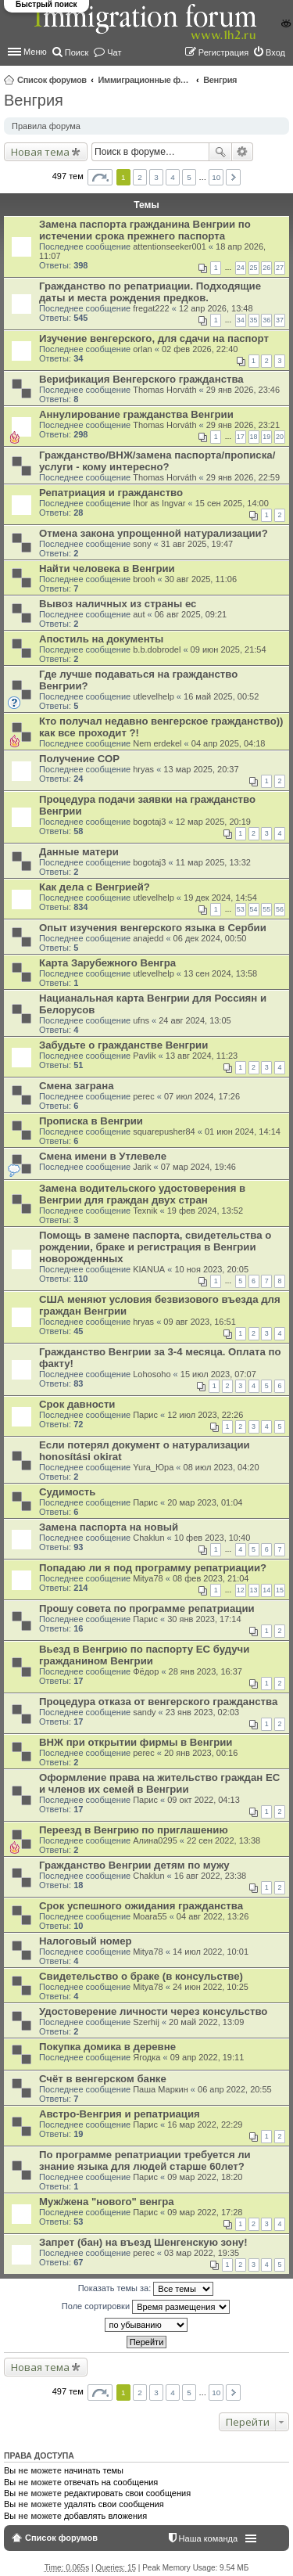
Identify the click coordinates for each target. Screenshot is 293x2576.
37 (280, 320)
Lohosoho (151, 1374)
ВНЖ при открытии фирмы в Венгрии (135, 1742)
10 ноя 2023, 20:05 (211, 1269)
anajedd (148, 938)
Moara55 (149, 1916)
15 (280, 1590)
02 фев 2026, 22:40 (200, 349)
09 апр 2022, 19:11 (207, 2057)
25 (254, 268)
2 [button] (140, 177)
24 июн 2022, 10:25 (210, 1986)
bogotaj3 (149, 821)
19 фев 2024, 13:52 (205, 1210)
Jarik (142, 1166)
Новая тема (40, 152)
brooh (144, 579)
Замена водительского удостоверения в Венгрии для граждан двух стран (142, 1194)
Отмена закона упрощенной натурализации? (153, 533)
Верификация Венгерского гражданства (141, 379)
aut (139, 614)
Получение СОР (79, 759)
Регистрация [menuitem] (223, 52)
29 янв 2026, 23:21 (243, 425)
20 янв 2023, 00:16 (201, 1753)
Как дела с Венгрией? (94, 887)
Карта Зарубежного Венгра (107, 963)
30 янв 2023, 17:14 (204, 1619)
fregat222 (151, 308)
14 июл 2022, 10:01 (210, 1951)
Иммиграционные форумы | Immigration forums (144, 80)
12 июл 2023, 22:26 (205, 1414)
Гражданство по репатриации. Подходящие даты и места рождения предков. (150, 292)
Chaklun (148, 1537)
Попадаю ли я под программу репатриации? (152, 1568)
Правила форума (46, 126)
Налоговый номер (85, 1941)
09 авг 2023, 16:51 (199, 1321)
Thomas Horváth (164, 389)
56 (280, 909)
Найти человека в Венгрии (107, 568)
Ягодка (146, 2057)
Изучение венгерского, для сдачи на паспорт (154, 338)
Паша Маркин (160, 2089)
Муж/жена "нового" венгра (106, 2201)
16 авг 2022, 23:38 (210, 1875)
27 (280, 268)
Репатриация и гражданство (111, 492)
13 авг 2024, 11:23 (202, 1055)
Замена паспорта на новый (108, 1527)
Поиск (220, 151)
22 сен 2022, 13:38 (223, 1840)
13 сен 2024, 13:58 (220, 973)
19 (266, 437)
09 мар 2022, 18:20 (204, 2177)
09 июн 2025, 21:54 (228, 649)
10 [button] (216, 177)
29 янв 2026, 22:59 (243, 477)
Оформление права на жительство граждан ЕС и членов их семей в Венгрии (159, 1783)
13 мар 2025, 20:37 (200, 769)
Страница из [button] (100, 177)
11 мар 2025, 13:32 (213, 862)
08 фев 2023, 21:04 (210, 1578)
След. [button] (233, 177)
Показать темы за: (146, 2289)
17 (241, 437)
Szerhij (146, 2022)
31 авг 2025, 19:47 (197, 544)
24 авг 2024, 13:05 (194, 1020)
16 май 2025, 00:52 (221, 696)
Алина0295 (155, 1840)
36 (266, 320)
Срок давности (77, 1404)
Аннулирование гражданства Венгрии (136, 414)
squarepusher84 (164, 1131)
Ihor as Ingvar (159, 503)
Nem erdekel (157, 743)
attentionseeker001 (169, 246)
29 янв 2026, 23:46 (243, 389)
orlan (142, 349)
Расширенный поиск (242, 151)
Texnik (145, 1210)
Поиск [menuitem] (76, 52)
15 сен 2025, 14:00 (232, 503)
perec (144, 1096)
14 (266, 1590)
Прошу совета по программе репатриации (147, 1608)
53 (241, 909)
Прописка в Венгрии (91, 1121)
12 (241, 1590)
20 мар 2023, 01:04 (204, 1502)
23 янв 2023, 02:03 (202, 1712)
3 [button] (156, 177)
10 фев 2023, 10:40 (212, 1537)
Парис (145, 1414)
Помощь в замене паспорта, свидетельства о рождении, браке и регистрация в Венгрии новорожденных (155, 1247)
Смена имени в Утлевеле (102, 1156)
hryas (143, 769)
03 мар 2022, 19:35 (201, 2253)
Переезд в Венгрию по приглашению (133, 1830)
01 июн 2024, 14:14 (242, 1131)
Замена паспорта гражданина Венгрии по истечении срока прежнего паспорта (145, 230)
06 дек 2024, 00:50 (210, 938)
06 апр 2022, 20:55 (235, 2089)
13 (254, 1590)
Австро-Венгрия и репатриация (119, 2114)
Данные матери (79, 852)
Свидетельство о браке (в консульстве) (141, 1976)
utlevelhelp (153, 696)
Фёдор (146, 1671)
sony (142, 544)
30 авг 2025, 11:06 (201, 579)
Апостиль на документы (101, 639)
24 (241, 268)
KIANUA (149, 1269)
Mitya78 (148, 1578)
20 (280, 437)
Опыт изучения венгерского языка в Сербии (152, 928)
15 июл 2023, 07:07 (218, 1374)
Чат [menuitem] (114, 52)
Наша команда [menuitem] (208, 2538)
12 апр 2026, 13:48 (216, 308)
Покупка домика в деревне (107, 2047)
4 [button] (172, 177)
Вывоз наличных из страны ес (117, 604)
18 (254, 437)
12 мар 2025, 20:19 (213, 821)
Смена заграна (76, 1086)
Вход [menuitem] (275, 52)
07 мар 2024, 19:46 (198, 1166)
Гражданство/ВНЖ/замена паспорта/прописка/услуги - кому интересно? (157, 461)
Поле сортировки (146, 2307)
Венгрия (220, 80)
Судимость (67, 1492)
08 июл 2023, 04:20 (221, 1467)
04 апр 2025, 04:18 (228, 743)
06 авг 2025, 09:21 (191, 614)
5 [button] (189, 177)
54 (254, 909)
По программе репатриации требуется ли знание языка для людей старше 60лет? (145, 2160)
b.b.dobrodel (156, 649)
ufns (141, 1020)
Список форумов (52, 80)
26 (266, 268)
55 (266, 909)
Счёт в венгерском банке (102, 2079)
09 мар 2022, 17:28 (204, 2212)
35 (254, 320)
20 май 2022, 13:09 (206, 2022)
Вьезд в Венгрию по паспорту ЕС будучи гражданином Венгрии (144, 1655)
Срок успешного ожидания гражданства (141, 1906)
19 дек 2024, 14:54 (220, 897)
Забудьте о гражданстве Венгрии (123, 1045)
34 (241, 320)
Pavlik (144, 1055)
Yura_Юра (153, 1467)
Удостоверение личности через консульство (153, 2011)
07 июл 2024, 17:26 (202, 1096)
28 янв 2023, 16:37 (205, 1671)
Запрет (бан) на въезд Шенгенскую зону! (143, 2242)
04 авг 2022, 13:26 (212, 1916)
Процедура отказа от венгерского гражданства (158, 1701)
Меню (35, 51)
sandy (144, 1712)
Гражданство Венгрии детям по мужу (134, 1865)
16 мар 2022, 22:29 (204, 2124)
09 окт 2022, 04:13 (203, 1799)
